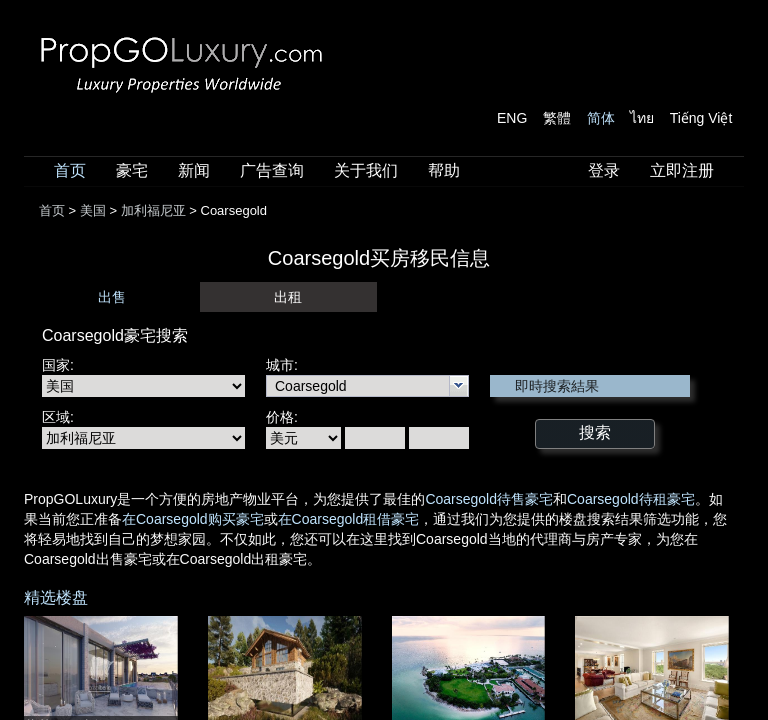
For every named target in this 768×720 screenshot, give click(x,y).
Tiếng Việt (701, 118)
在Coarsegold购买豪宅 (193, 519)
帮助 (444, 170)
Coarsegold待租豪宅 (631, 499)
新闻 (194, 170)
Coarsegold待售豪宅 (489, 499)
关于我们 (366, 170)
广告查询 (272, 170)
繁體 (557, 118)
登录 (604, 170)
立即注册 (682, 170)
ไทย (642, 118)
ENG (512, 118)
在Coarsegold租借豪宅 (349, 519)
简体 (601, 118)
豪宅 (132, 170)
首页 (70, 170)
